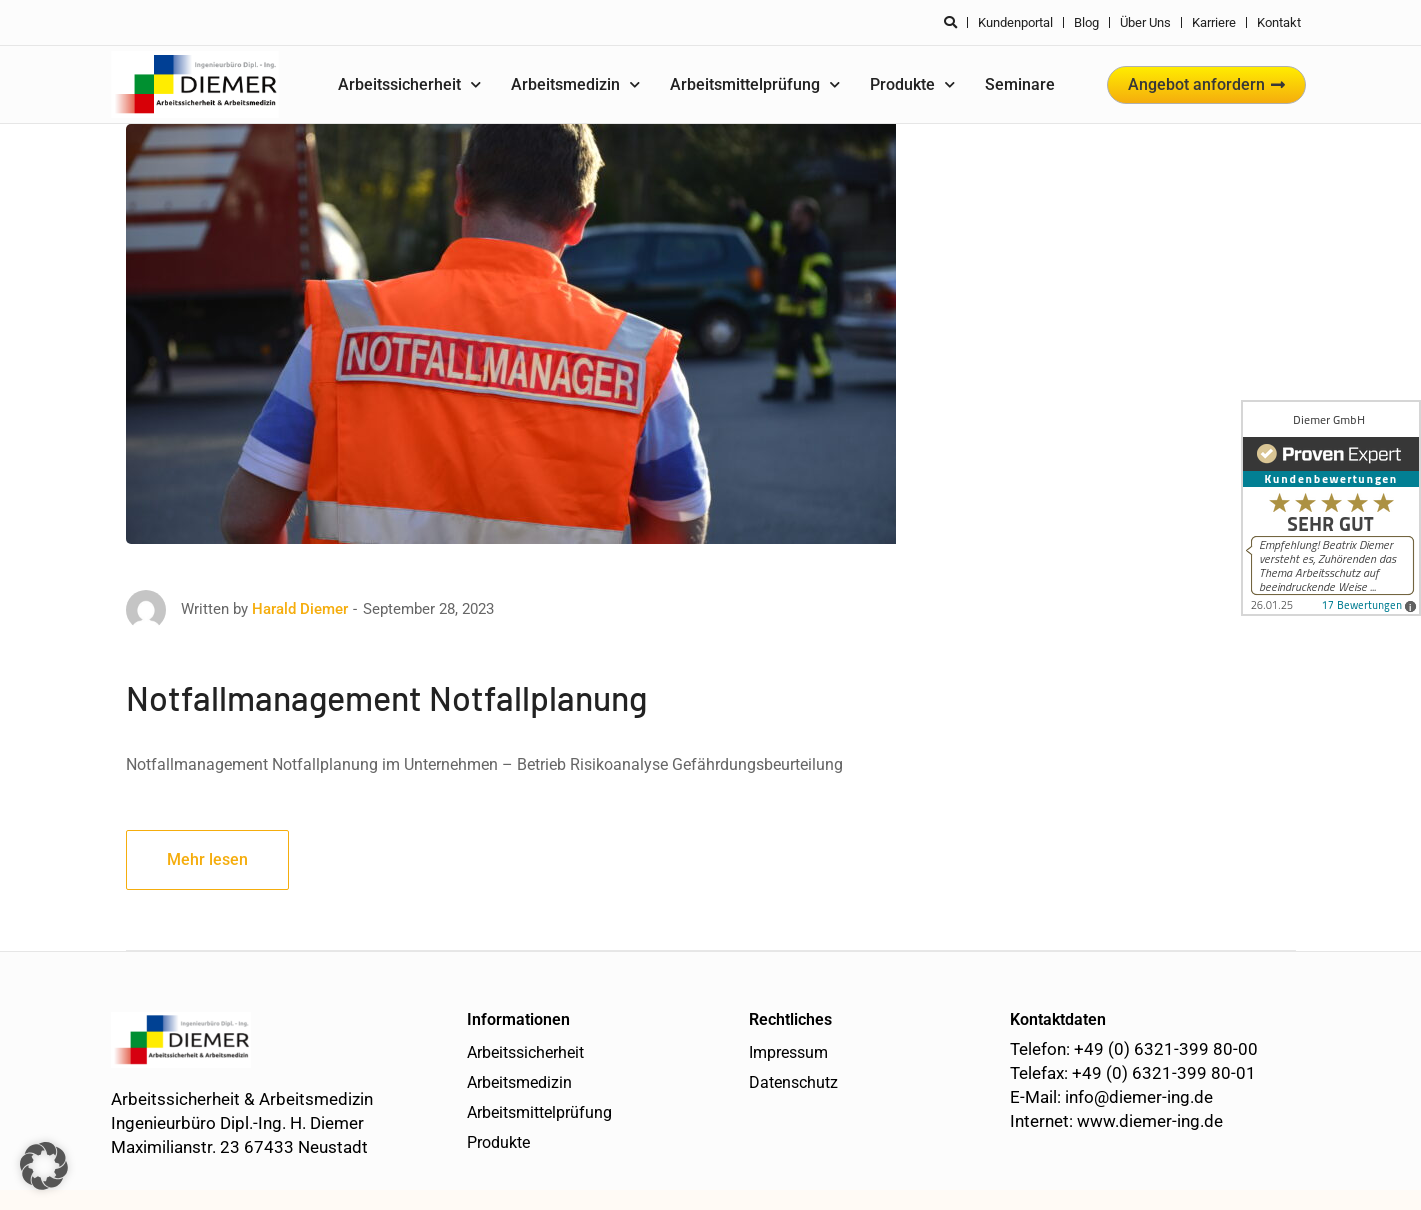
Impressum (788, 1052)
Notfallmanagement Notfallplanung (386, 697)
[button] (44, 1166)
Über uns (1145, 22)
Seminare (1020, 84)
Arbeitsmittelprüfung (755, 84)
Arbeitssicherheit (409, 84)
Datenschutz (793, 1082)
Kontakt (1279, 22)
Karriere (1214, 22)
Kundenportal (1015, 22)
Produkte (912, 84)
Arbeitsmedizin (575, 84)
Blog (1086, 22)
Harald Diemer (300, 609)
